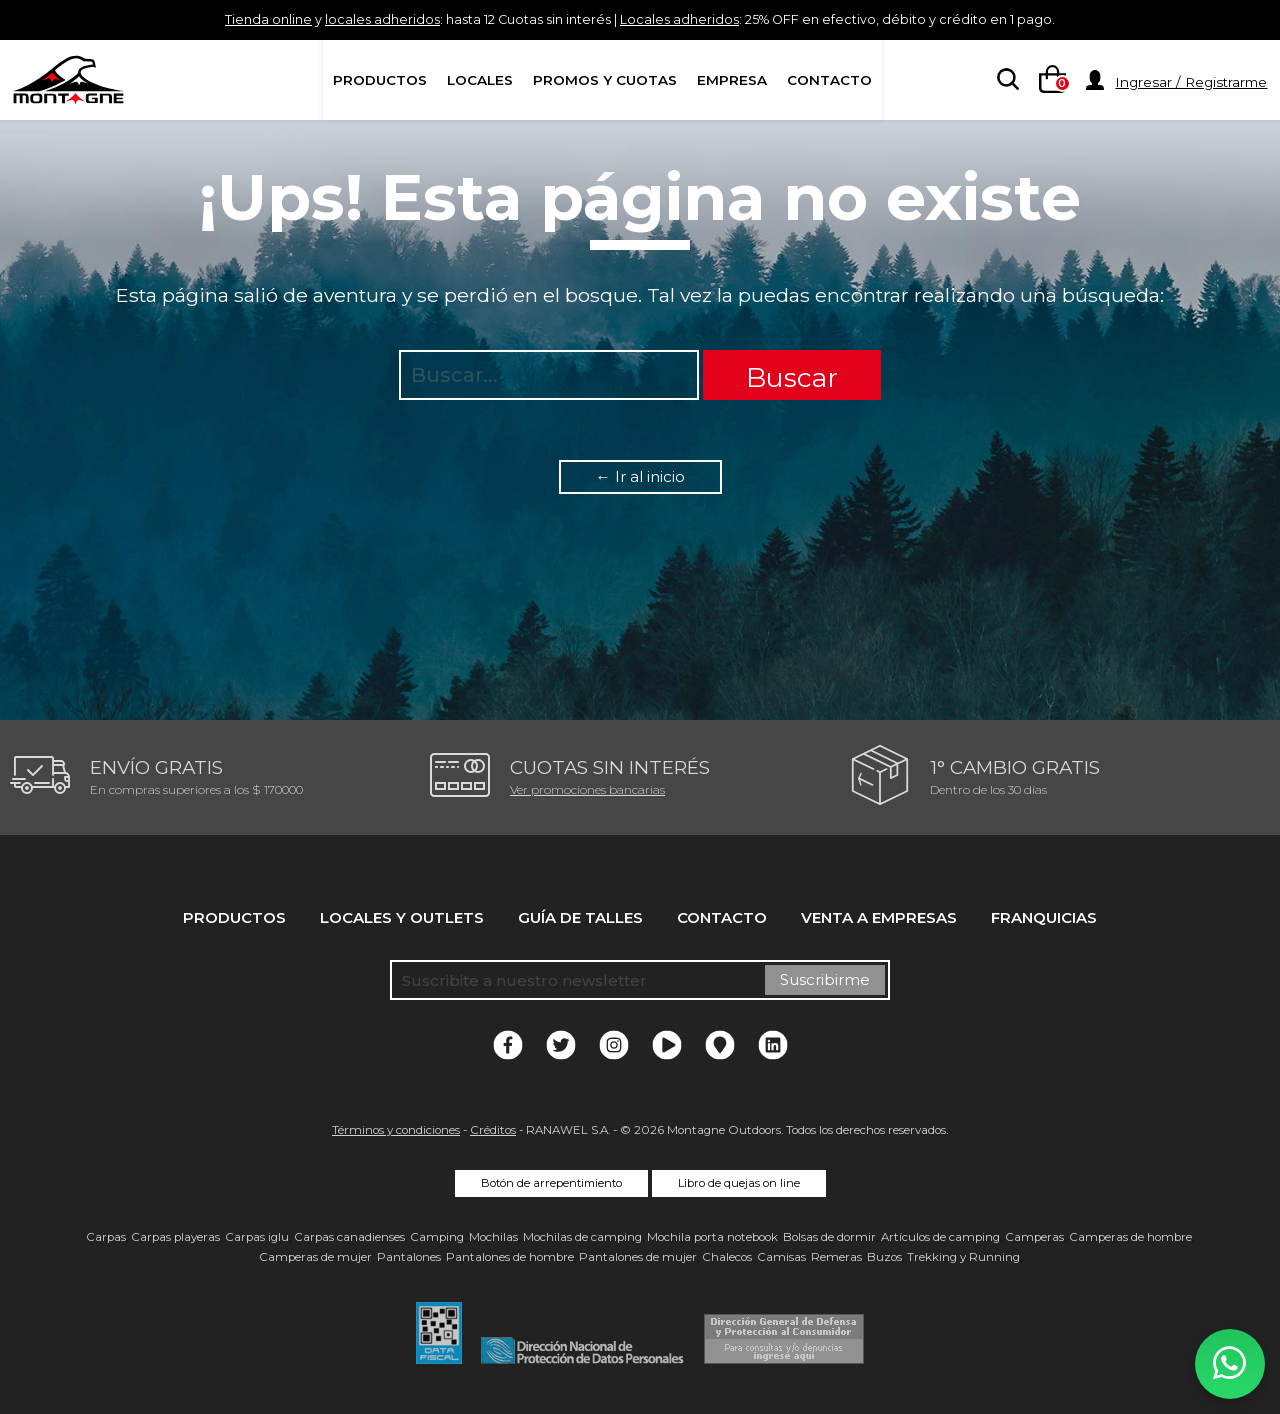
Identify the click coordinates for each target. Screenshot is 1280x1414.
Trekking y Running (963, 1257)
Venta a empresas (879, 917)
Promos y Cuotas (605, 80)
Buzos (884, 1257)
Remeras (836, 1257)
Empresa (732, 80)
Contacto (829, 80)
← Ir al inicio (640, 476)
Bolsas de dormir (829, 1237)
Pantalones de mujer (638, 1257)
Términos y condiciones (396, 1130)
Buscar (792, 377)
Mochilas (493, 1237)
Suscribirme (825, 979)
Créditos (493, 1130)
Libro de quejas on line (739, 1183)
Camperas (1034, 1237)
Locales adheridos (687, 19)
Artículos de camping (940, 1237)
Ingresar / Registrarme (1191, 82)
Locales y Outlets (402, 917)
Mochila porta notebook (712, 1237)
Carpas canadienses (349, 1237)
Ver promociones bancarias (587, 789)
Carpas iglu (257, 1237)
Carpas (106, 1237)
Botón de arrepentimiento (551, 1183)
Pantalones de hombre (510, 1257)
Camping (437, 1237)
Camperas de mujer (315, 1257)
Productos (380, 80)
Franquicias (1044, 917)
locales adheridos (336, 19)
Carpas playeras (175, 1237)
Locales (480, 80)
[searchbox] (1004, 81)
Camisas (781, 1257)
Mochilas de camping (582, 1237)
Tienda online (203, 19)
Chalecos (727, 1257)
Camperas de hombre (1130, 1237)
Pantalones (409, 1257)
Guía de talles (580, 917)
